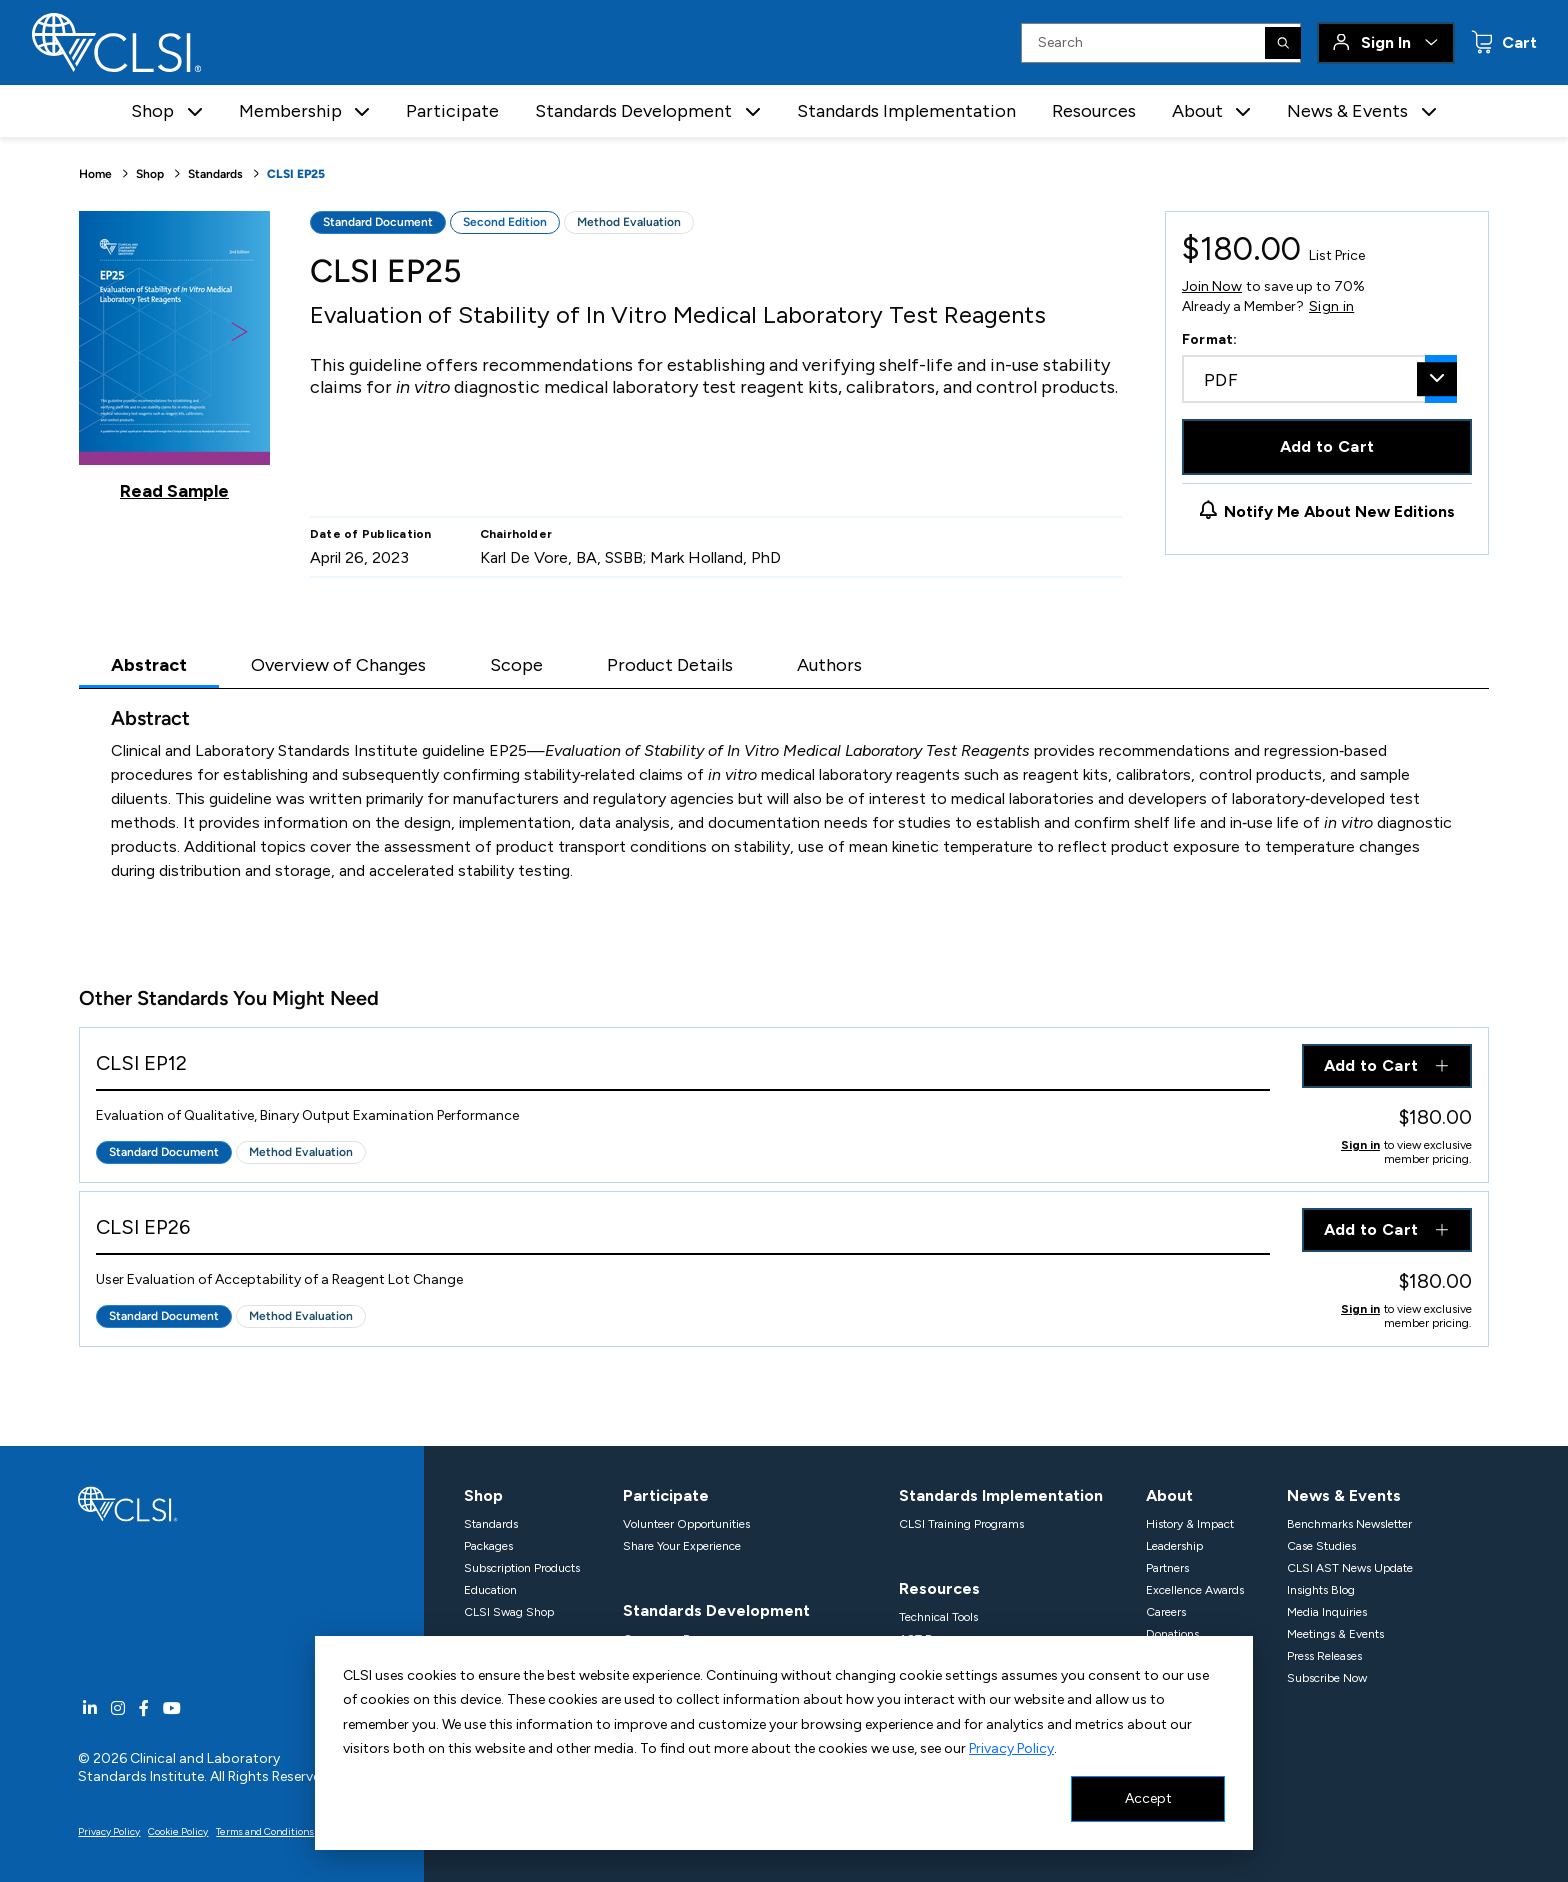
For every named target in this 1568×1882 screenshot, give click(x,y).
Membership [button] (290, 111)
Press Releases (1324, 1656)
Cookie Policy (178, 1831)
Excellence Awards (1195, 1590)
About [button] (1197, 111)
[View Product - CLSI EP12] (683, 1067)
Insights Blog (1321, 1590)
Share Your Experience (682, 1546)
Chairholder (516, 534)
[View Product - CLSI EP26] (683, 1231)
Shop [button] (152, 111)
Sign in (1331, 307)
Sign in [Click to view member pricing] (1360, 1145)
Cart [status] (1517, 42)
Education (490, 1590)
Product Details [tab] (670, 665)
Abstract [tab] (149, 665)
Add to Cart (1327, 446)
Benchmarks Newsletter (1349, 1524)
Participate (452, 111)
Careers (1166, 1612)
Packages (488, 1546)
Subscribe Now (1327, 1678)
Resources (1094, 111)
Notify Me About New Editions (1339, 511)
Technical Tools (938, 1617)
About (1169, 1495)
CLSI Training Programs (961, 1524)
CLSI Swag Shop (509, 1612)
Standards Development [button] (633, 111)
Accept (1148, 1798)
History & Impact (1190, 1524)
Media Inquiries (1327, 1612)
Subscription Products (522, 1568)
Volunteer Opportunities (686, 1524)
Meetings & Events (1335, 1634)
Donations (1172, 1634)
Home (95, 174)
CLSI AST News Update (1350, 1568)
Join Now (1212, 286)
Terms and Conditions (265, 1831)
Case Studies (1321, 1546)
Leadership (1174, 1546)
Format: (1210, 339)
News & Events (1344, 1495)
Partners (1167, 1568)
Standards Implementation (906, 111)
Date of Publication (371, 534)
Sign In (1386, 42)
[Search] (1283, 43)
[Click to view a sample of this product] (174, 356)
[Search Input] (1161, 43)
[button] (195, 111)
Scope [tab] (516, 665)
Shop (150, 174)
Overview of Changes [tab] (338, 665)
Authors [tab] (829, 665)
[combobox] (1319, 379)
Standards (215, 174)
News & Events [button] (1347, 111)
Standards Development (716, 1610)
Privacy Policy (1011, 1748)
